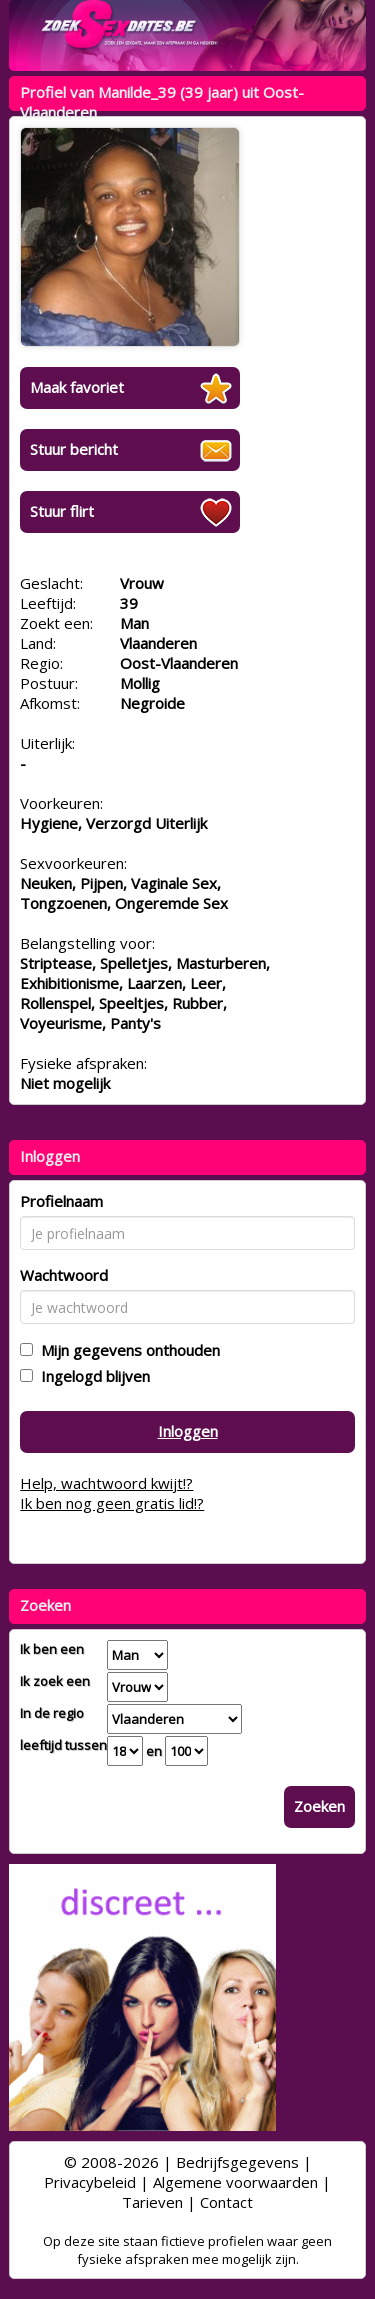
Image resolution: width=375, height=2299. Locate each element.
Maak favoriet (77, 387)
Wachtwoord (64, 1275)
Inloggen (188, 1431)
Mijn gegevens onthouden (126, 1350)
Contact (226, 2202)
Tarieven (152, 2202)
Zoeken (319, 1806)
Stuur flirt (62, 511)
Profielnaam (61, 1201)
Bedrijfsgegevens (237, 2162)
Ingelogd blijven (91, 1376)
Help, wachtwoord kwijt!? (106, 1483)
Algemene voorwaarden (235, 2182)
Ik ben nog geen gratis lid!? (112, 1503)
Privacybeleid (90, 2182)
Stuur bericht (74, 449)
